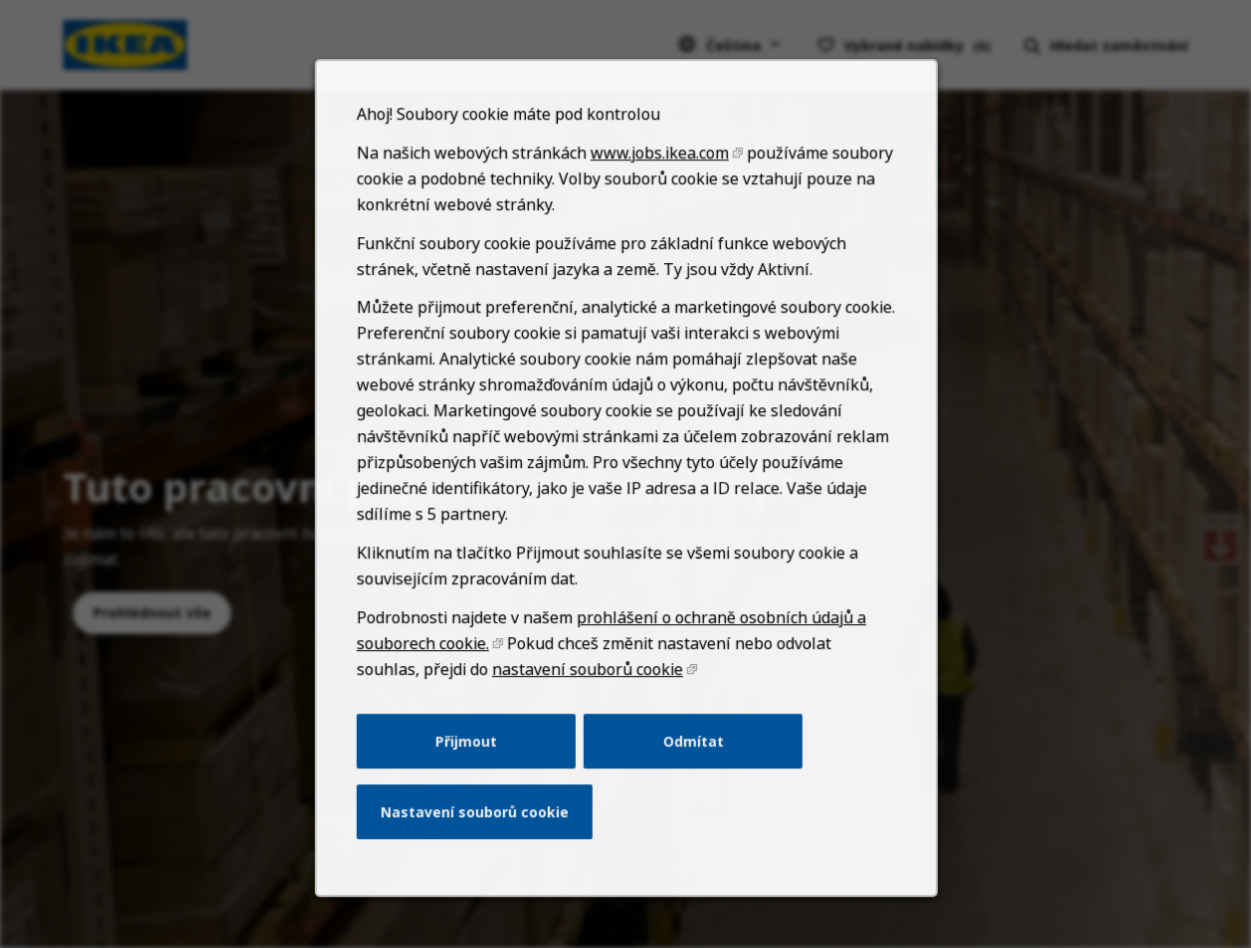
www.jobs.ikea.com (657, 196)
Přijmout (471, 762)
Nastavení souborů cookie (479, 830)
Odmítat (690, 762)
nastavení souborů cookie (588, 693)
